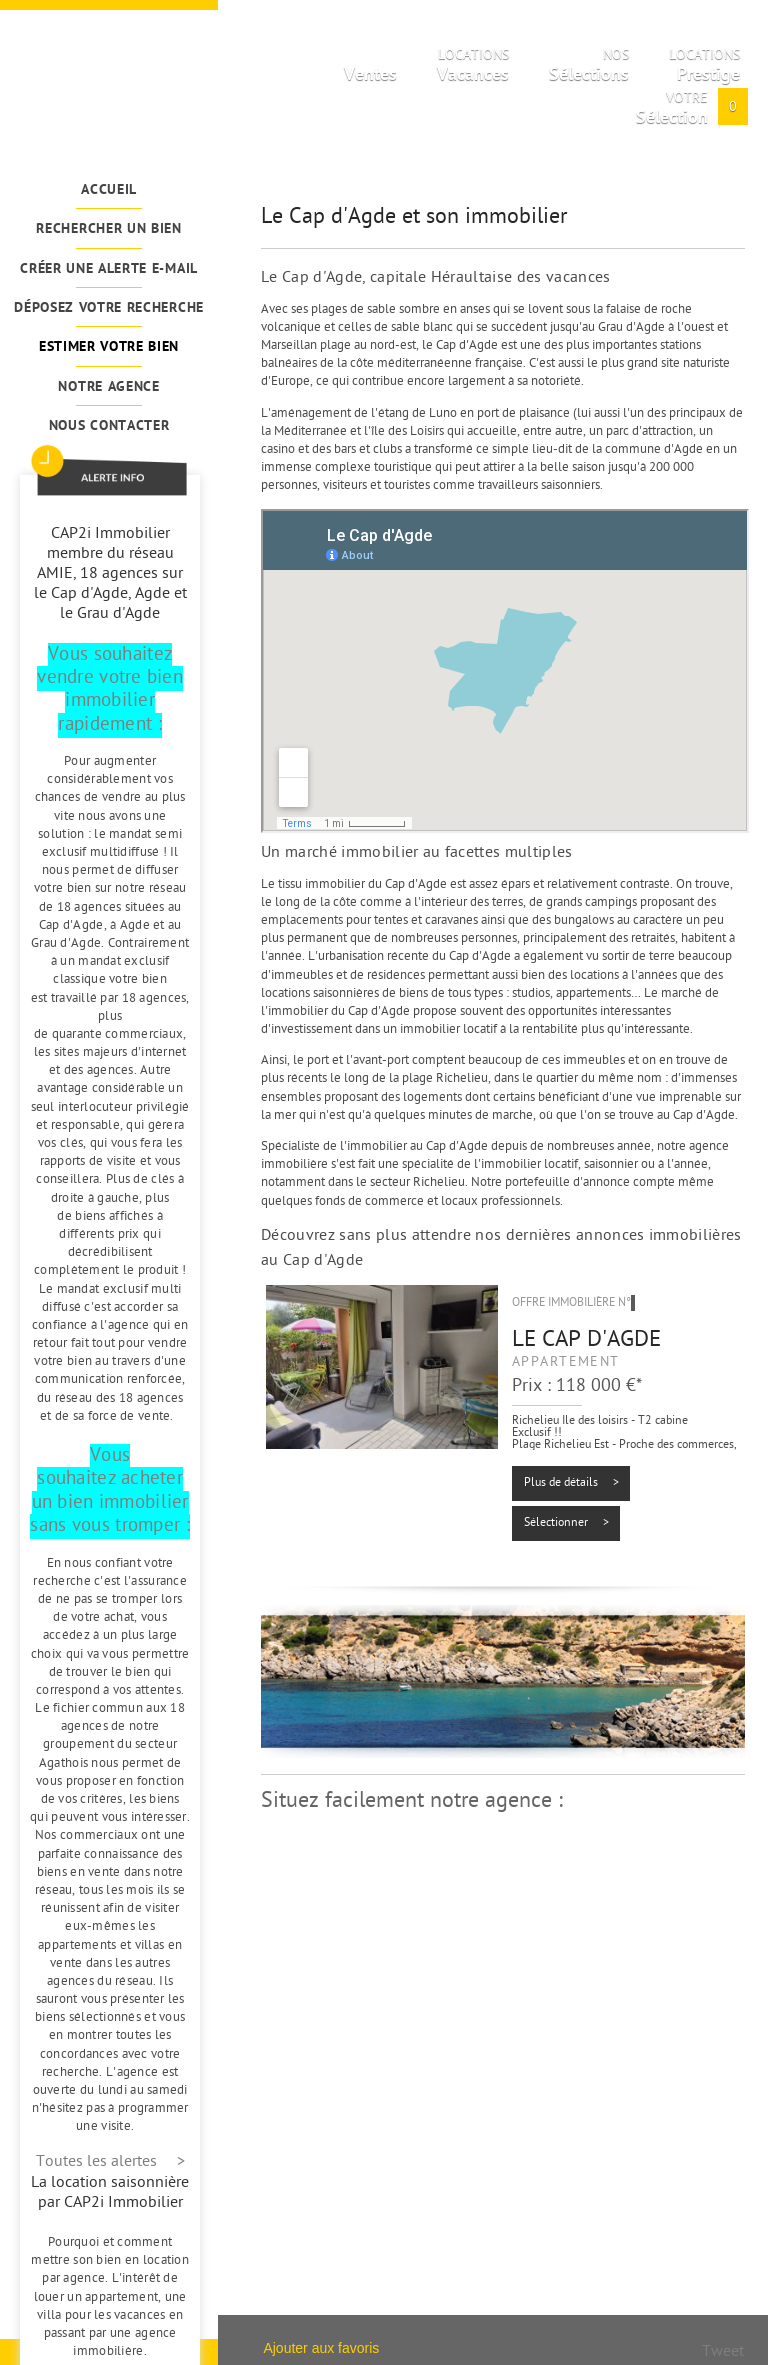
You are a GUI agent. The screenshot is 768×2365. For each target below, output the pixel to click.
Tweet (723, 2352)
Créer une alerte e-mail (109, 269)
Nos (589, 69)
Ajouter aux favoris (321, 2348)
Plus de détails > (571, 1483)
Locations (473, 69)
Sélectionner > (566, 1523)
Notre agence (108, 387)
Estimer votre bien (109, 347)
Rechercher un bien (108, 229)
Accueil (109, 190)
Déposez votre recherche (109, 308)
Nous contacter (109, 426)
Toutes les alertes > (110, 2162)
